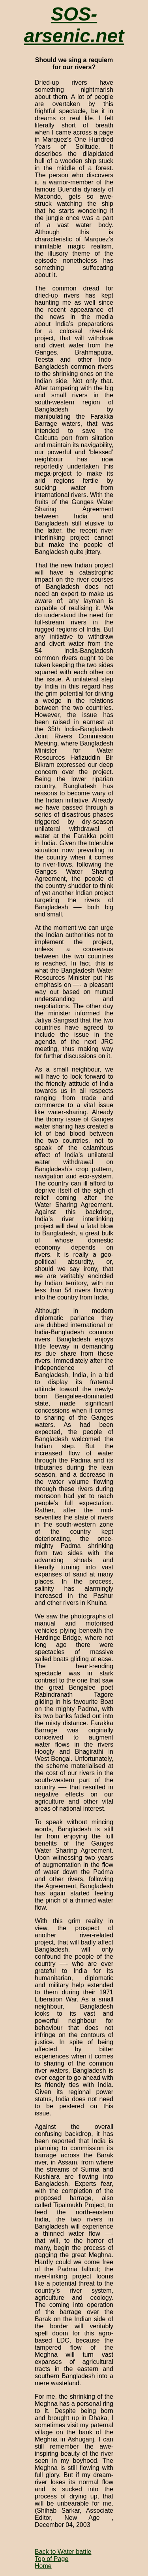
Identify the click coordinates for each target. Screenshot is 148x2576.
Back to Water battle (63, 2551)
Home (43, 2566)
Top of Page (51, 2558)
